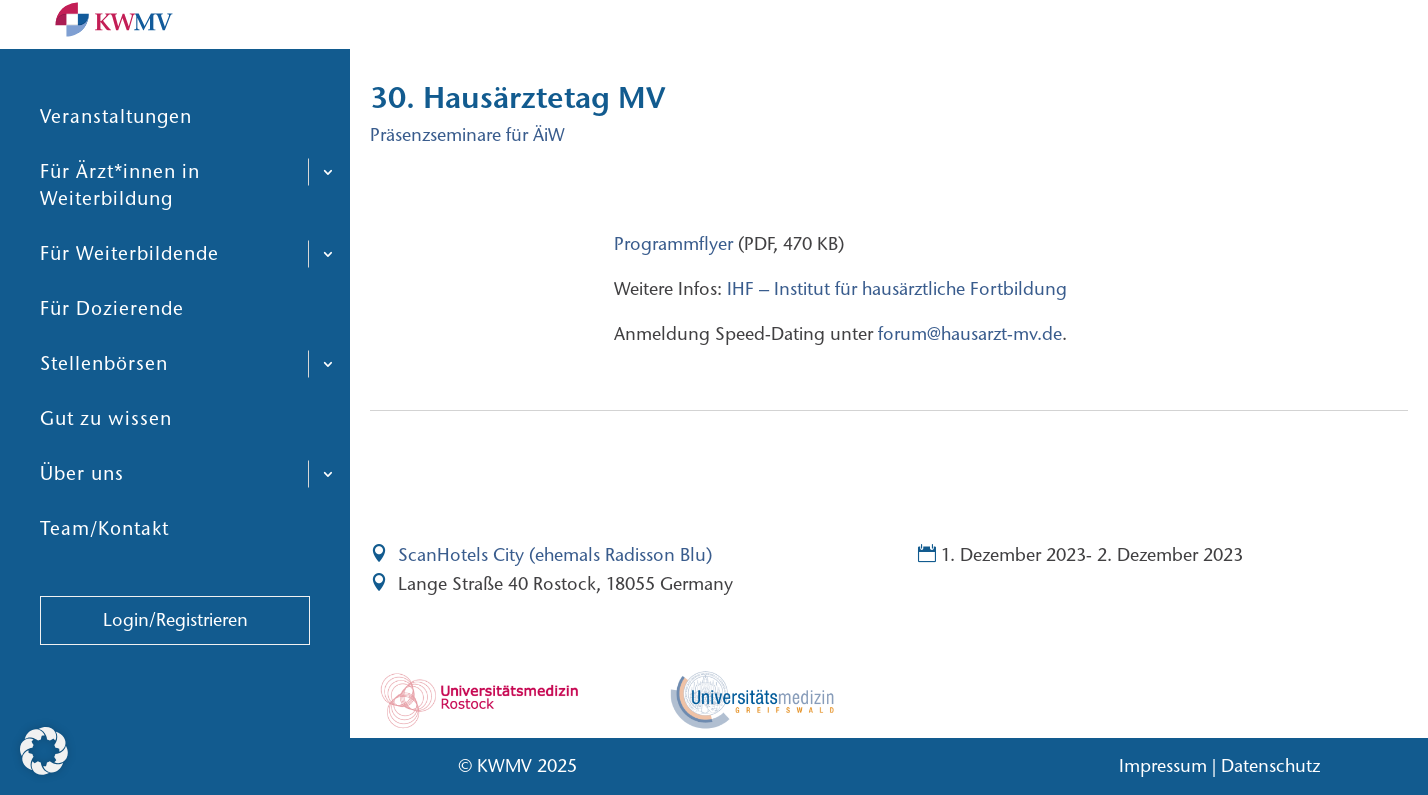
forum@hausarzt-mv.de (967, 334)
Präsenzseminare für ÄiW (467, 135)
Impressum (1163, 766)
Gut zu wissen (106, 466)
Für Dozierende (112, 356)
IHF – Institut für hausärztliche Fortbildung (894, 289)
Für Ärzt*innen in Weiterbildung (120, 233)
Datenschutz (1270, 766)
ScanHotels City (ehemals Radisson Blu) (555, 555)
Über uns (82, 521)
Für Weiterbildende (129, 301)
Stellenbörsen (104, 411)
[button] (44, 751)
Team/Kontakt (104, 576)
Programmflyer (673, 244)
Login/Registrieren (175, 668)
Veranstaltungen (116, 164)
